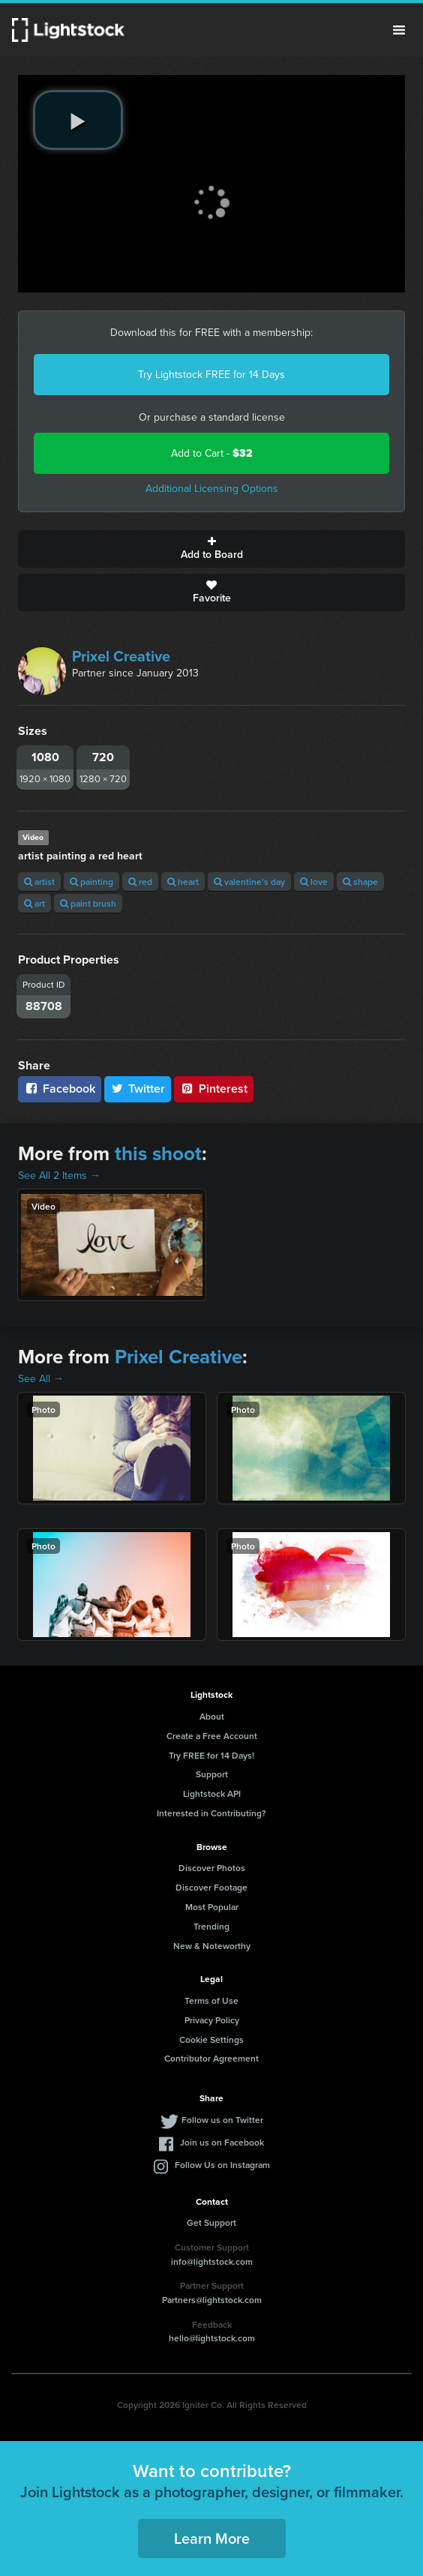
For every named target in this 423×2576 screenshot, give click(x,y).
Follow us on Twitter (222, 2119)
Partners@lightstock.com (212, 2299)
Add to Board (211, 549)
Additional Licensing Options (212, 488)
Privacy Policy (211, 2020)
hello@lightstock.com (212, 2338)
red (140, 881)
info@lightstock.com (212, 2261)
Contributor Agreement (211, 2058)
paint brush (88, 903)
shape (360, 881)
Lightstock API (212, 1793)
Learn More (212, 2538)
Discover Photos (211, 1867)
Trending (212, 1926)
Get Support (211, 2222)
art (34, 903)
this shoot (158, 1153)
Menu (399, 30)
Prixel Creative (121, 656)
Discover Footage (212, 1887)
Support (212, 1774)
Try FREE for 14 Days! (211, 1755)
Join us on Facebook (222, 2142)
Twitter (138, 1088)
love (314, 881)
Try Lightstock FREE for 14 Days (211, 374)
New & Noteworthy (211, 1945)
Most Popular (211, 1906)
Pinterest (214, 1088)
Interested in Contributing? (211, 1813)
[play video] (78, 120)
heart (183, 881)
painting (91, 881)
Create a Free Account (211, 1735)
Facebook (59, 1088)
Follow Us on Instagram (222, 2164)
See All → (41, 1379)
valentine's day (249, 881)
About (212, 1716)
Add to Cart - (212, 453)
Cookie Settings (211, 2039)
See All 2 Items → (59, 1175)
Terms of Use (211, 2000)
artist (39, 881)
